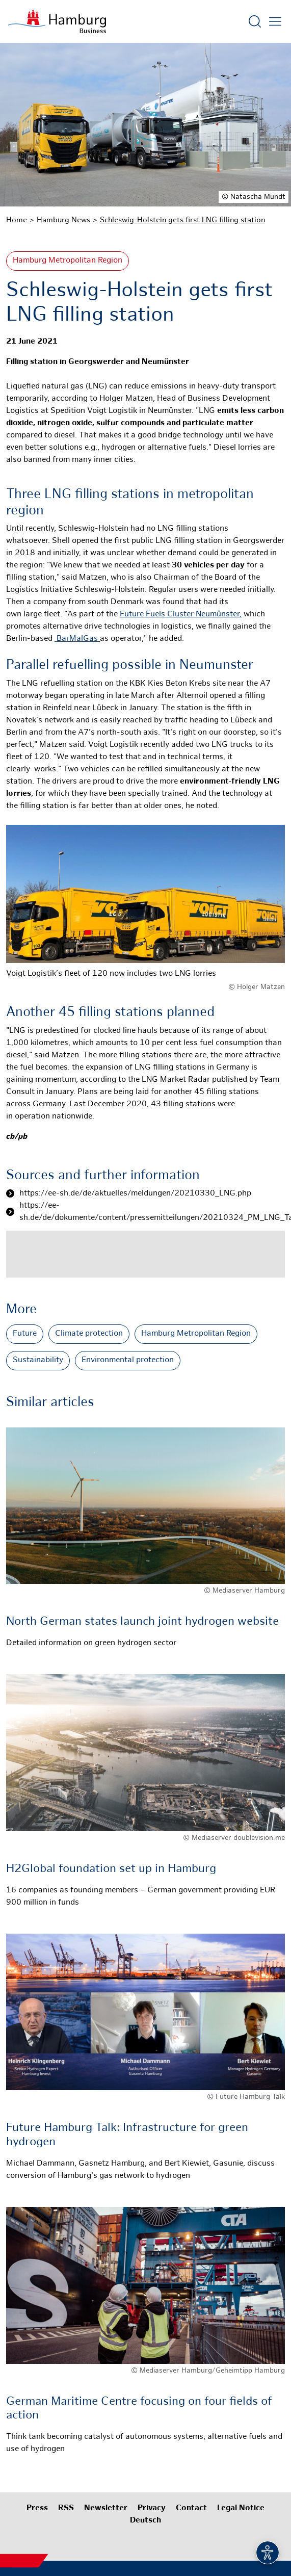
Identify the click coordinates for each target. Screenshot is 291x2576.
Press (37, 2508)
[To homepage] (57, 21)
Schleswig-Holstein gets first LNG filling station (182, 220)
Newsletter (105, 2508)
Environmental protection (128, 1360)
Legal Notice (240, 2508)
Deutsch (145, 2521)
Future (25, 1334)
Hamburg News (63, 220)
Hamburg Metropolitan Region (67, 261)
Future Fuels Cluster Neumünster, (181, 614)
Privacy (152, 2508)
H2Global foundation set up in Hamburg (111, 1869)
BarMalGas (77, 639)
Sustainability (38, 1360)
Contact (191, 2508)
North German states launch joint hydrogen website (142, 1621)
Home (16, 220)
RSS (66, 2508)
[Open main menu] (275, 21)
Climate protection (89, 1334)
